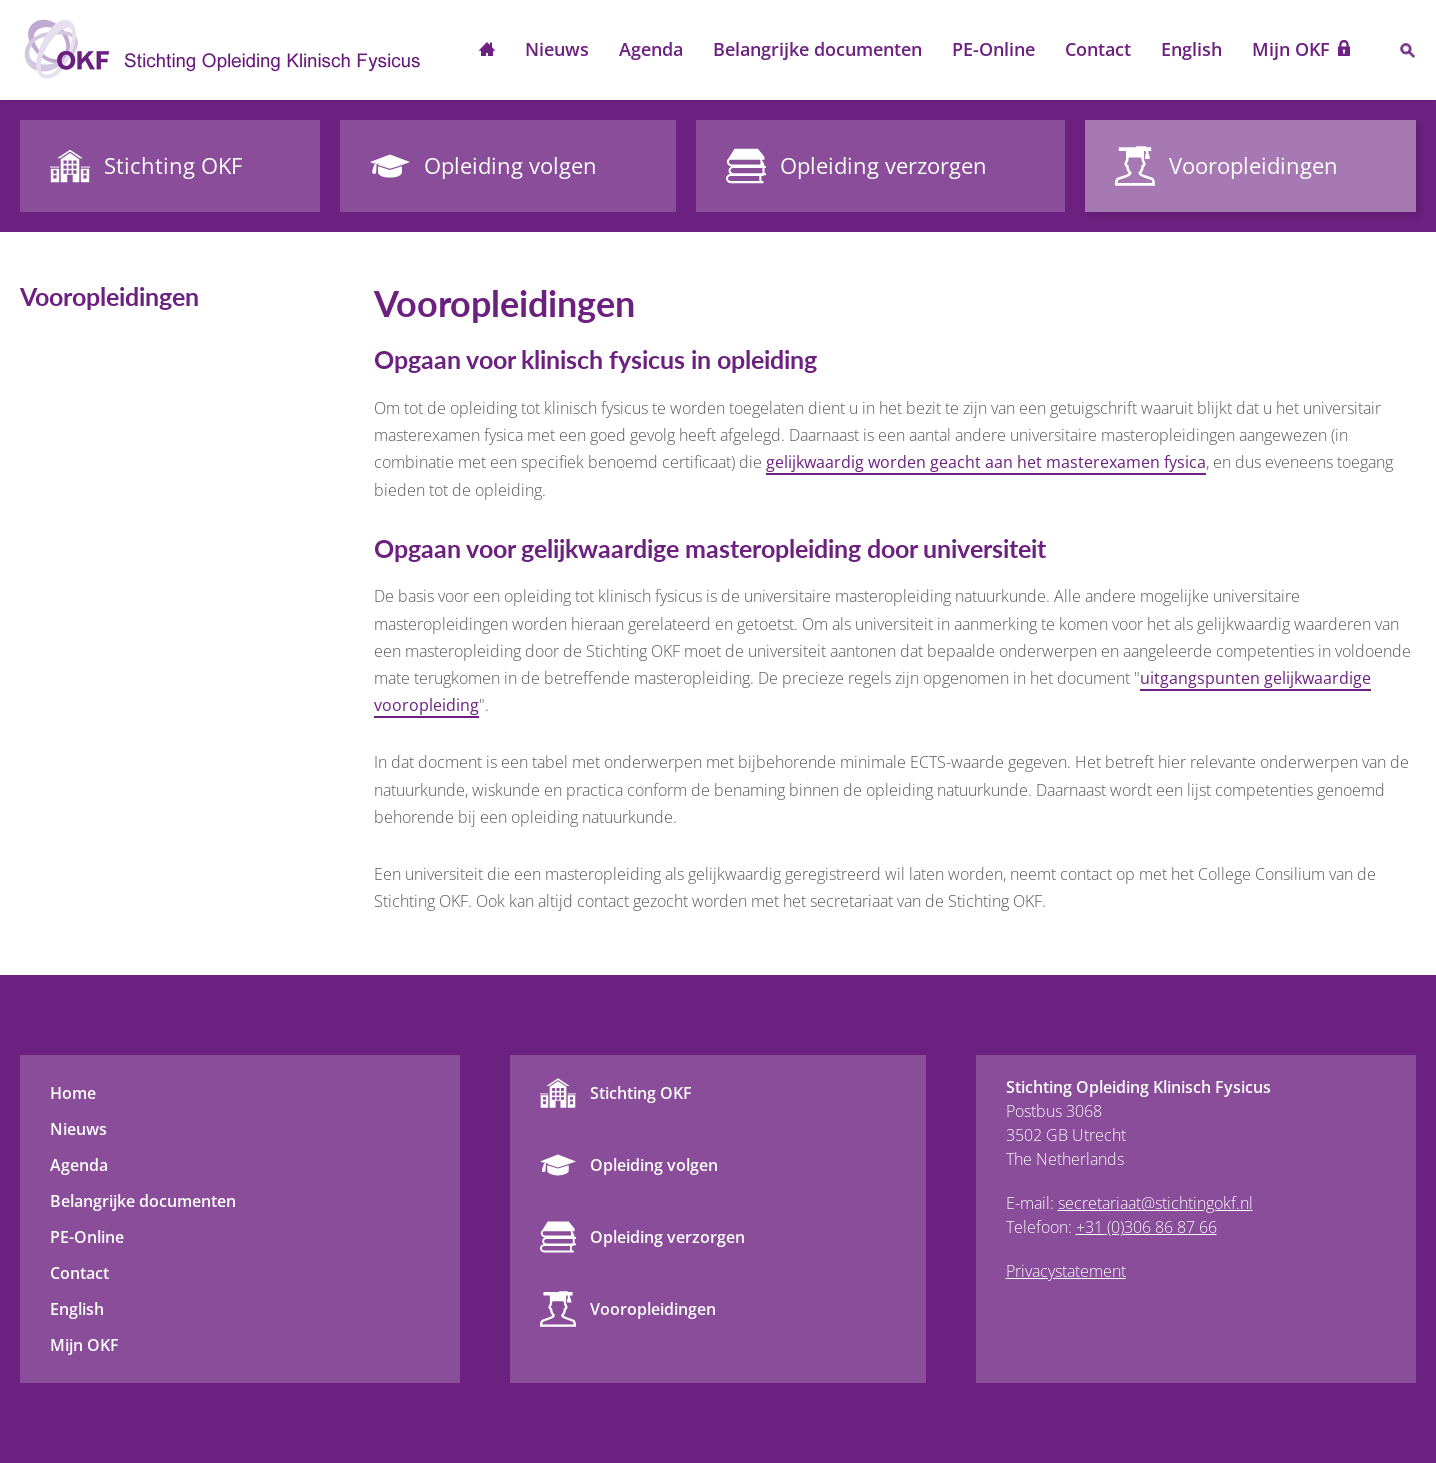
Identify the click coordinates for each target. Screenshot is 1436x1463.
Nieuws (557, 49)
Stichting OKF (641, 1093)
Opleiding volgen (654, 1165)
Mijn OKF (1291, 49)
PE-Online (993, 49)
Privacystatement (1066, 1271)
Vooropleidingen (653, 1309)
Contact (1098, 49)
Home (487, 50)
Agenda (651, 49)
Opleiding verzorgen (667, 1237)
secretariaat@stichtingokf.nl (1155, 1203)
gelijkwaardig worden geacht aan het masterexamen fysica (986, 462)
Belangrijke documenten (817, 49)
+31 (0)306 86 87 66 (1146, 1227)
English (1191, 49)
